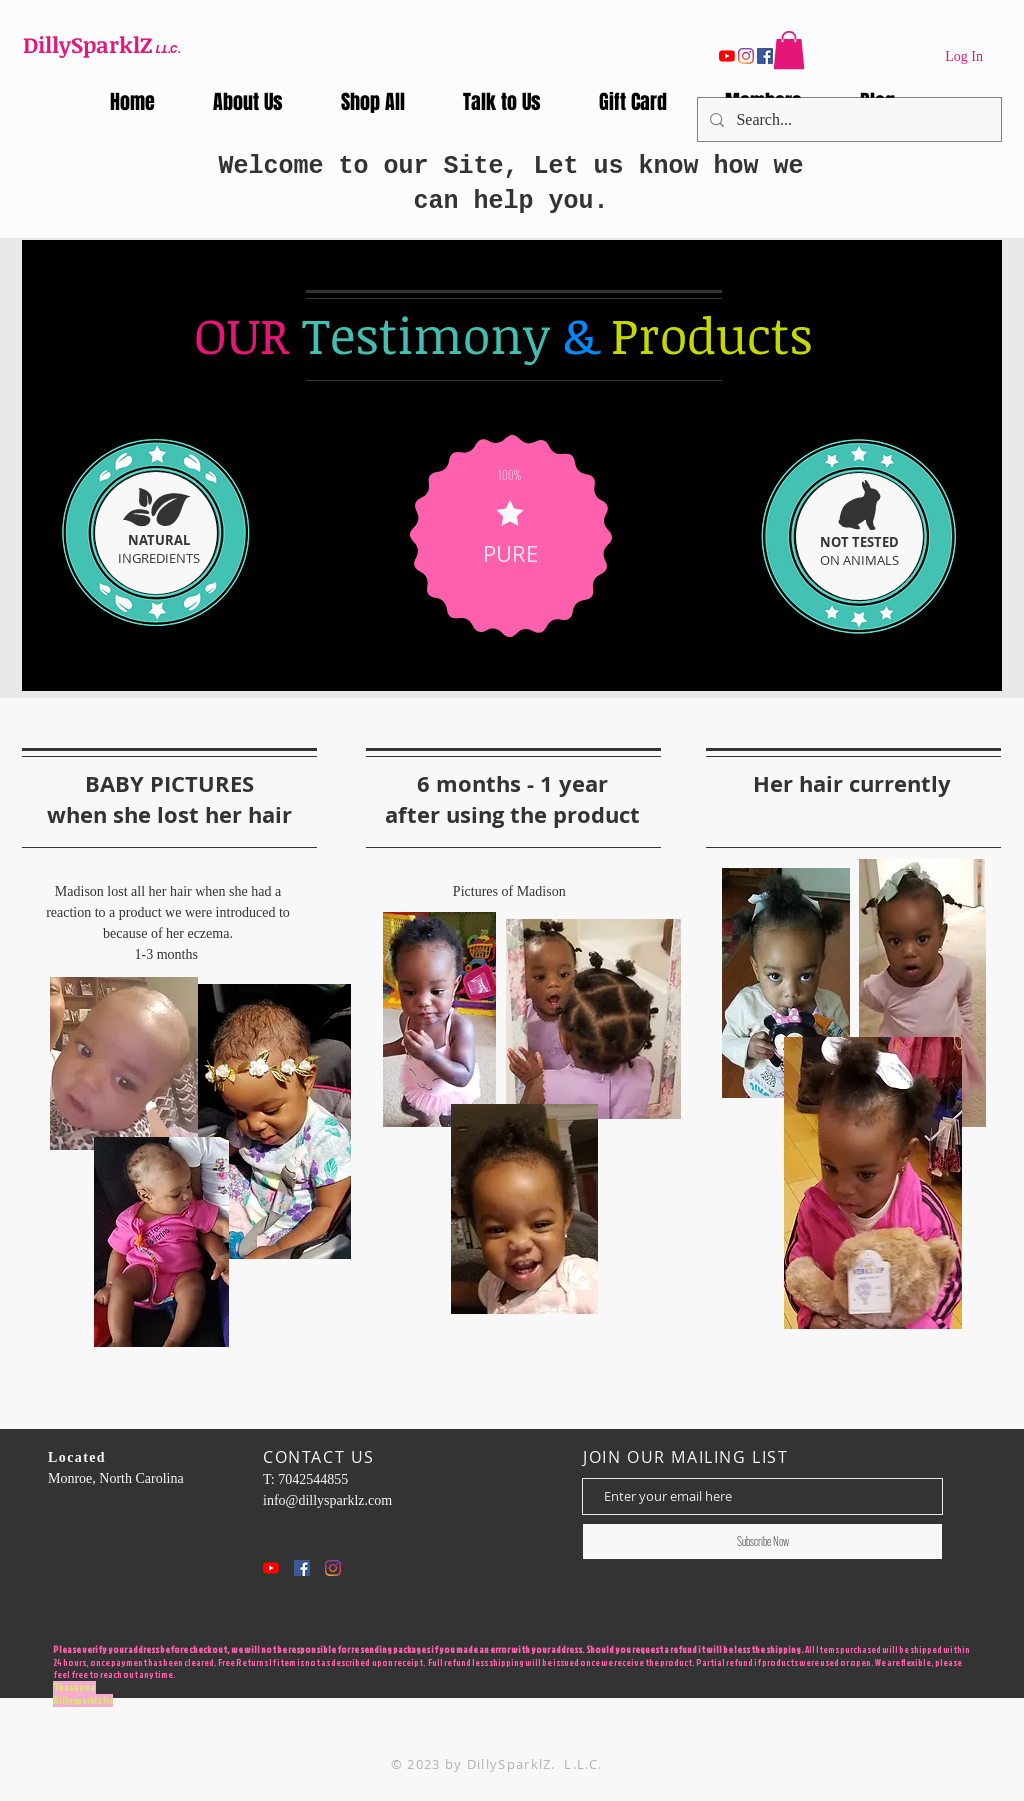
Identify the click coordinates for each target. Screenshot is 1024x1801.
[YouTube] (727, 56)
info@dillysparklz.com (327, 1500)
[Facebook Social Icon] (302, 1568)
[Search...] (847, 119)
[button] (789, 50)
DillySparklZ (88, 44)
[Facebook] (765, 56)
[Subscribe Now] (762, 1541)
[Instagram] (746, 56)
